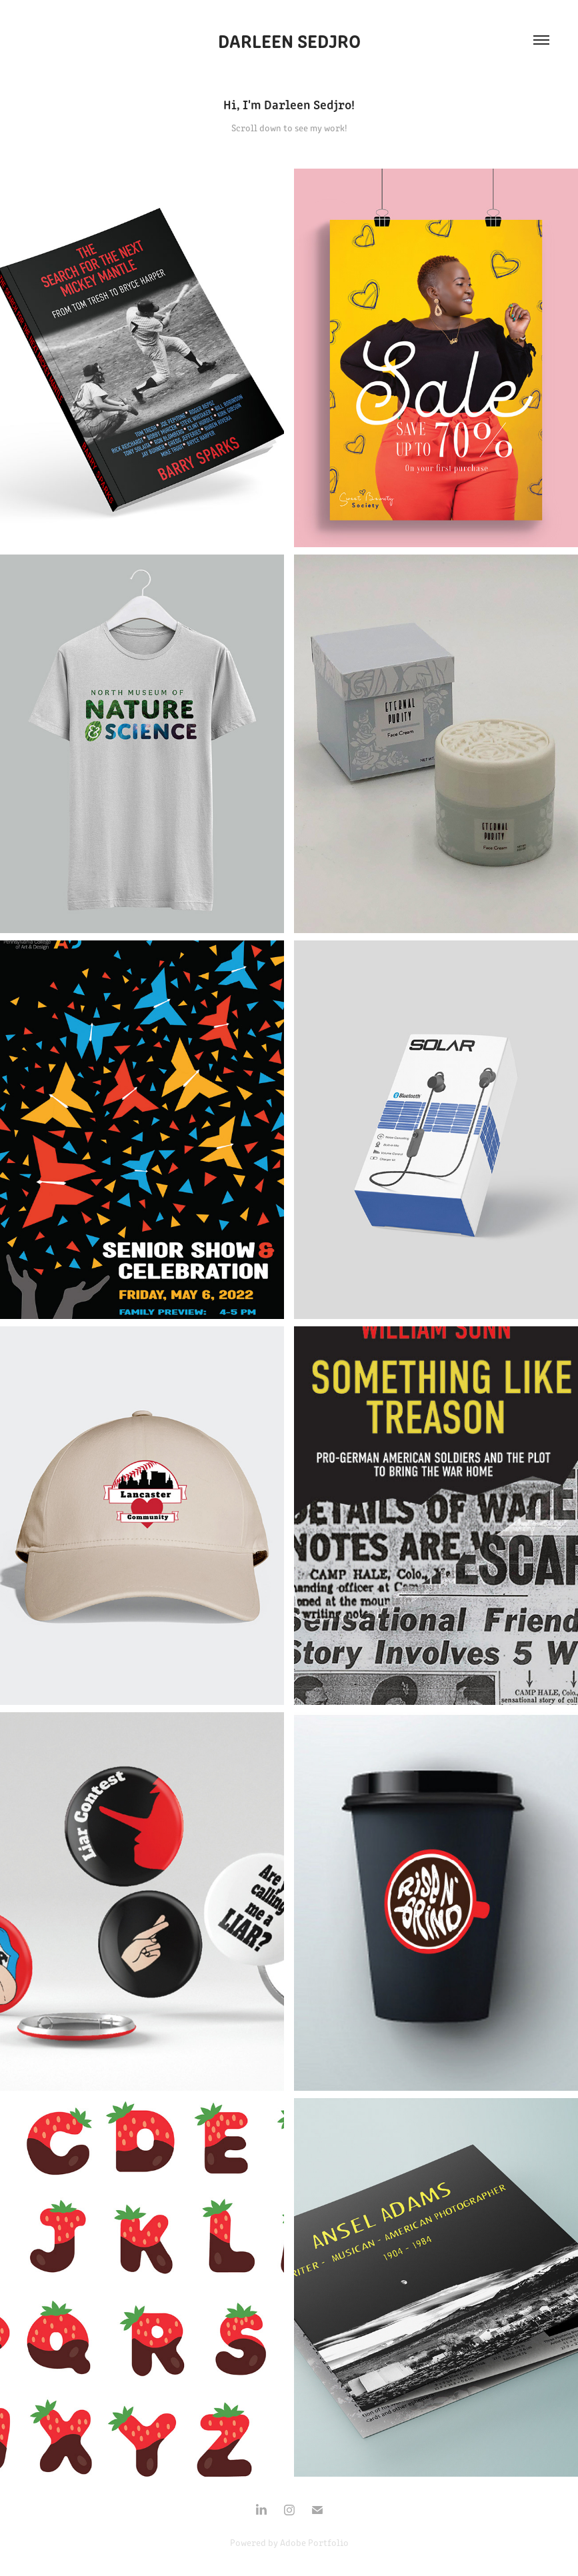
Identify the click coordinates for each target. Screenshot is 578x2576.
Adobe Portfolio (314, 2542)
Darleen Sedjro (289, 40)
